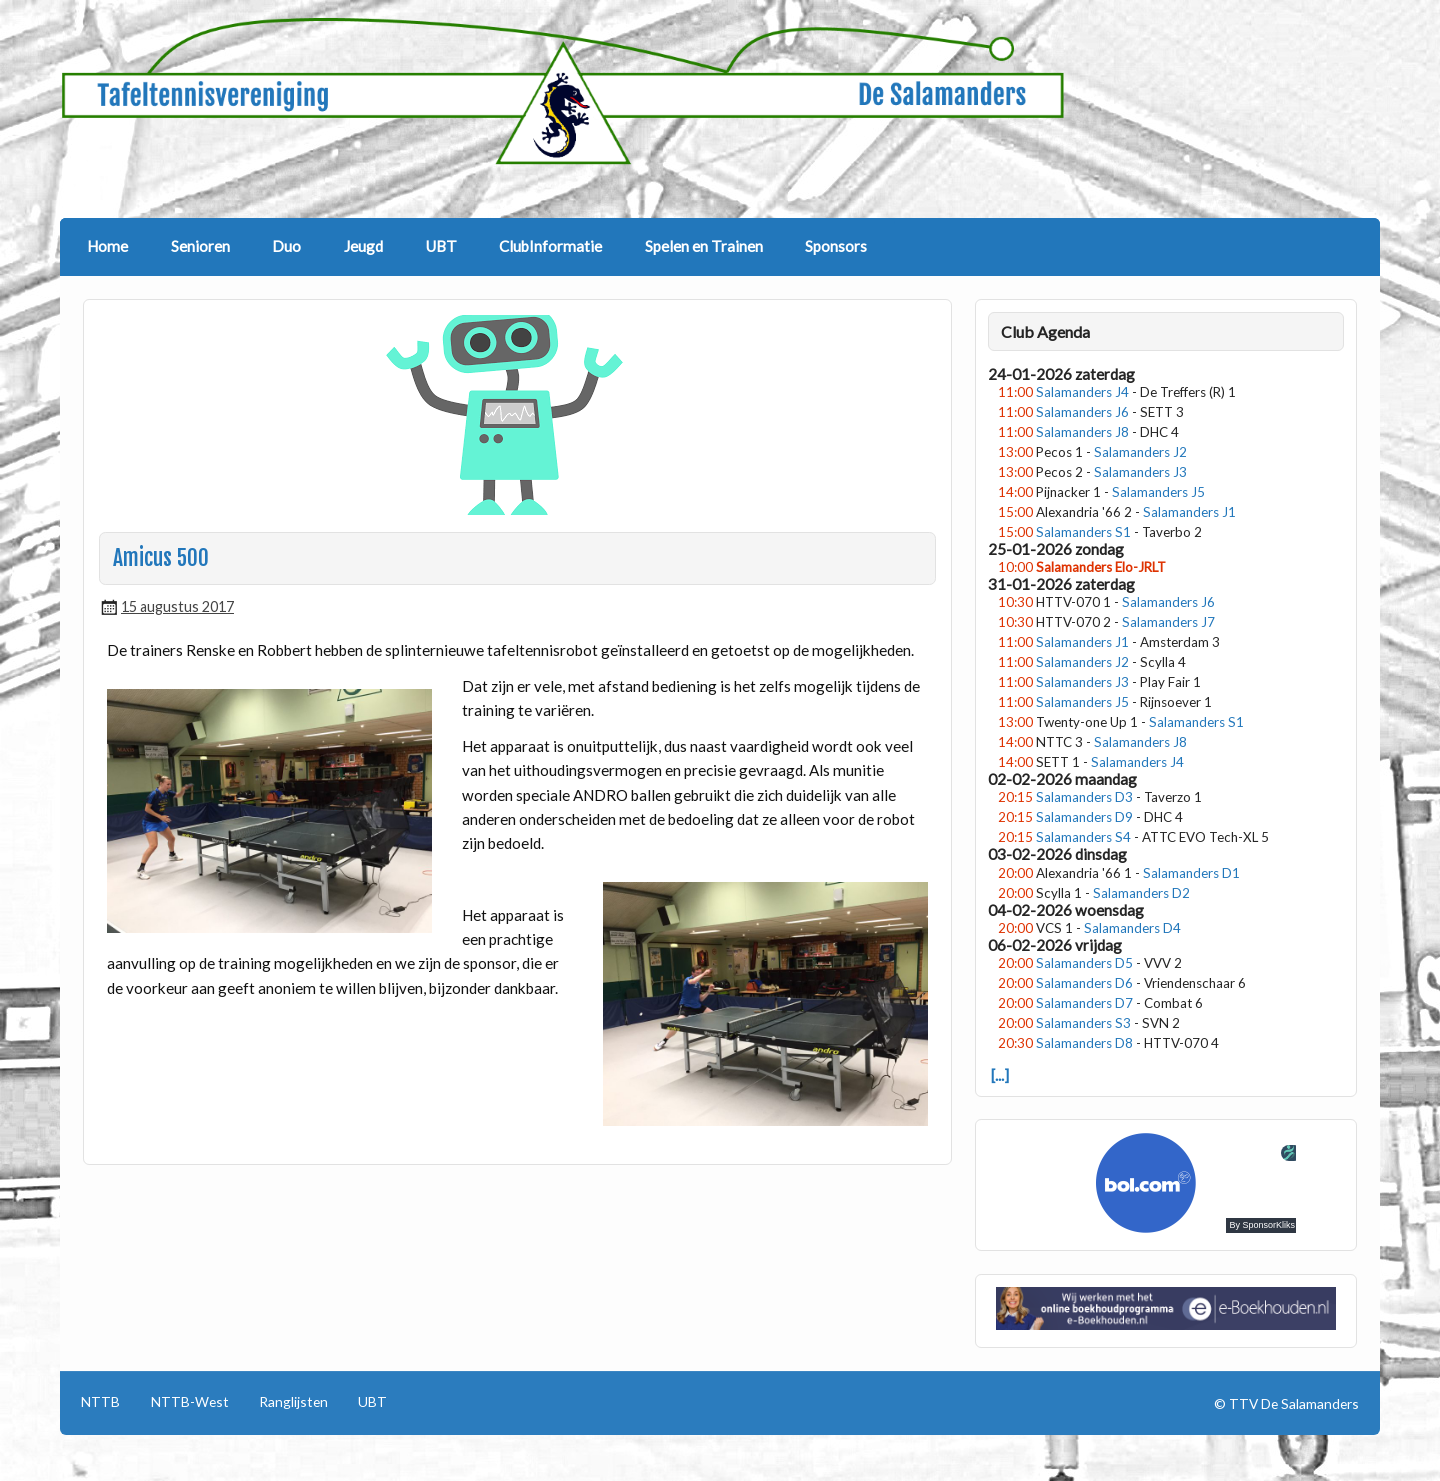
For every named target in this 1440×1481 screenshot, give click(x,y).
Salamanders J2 (1140, 452)
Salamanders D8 (1084, 1043)
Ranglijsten (293, 1402)
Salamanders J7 (1168, 622)
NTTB (100, 1402)
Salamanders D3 (1084, 797)
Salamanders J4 (1082, 392)
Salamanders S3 (1083, 1023)
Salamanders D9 (1084, 817)
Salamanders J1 (1189, 512)
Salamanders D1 (1191, 873)
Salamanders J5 (1158, 492)
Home (107, 246)
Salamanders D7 (1084, 1003)
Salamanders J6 (1082, 412)
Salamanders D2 (1141, 893)
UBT (441, 246)
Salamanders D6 (1084, 983)
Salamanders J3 (1140, 472)
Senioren (200, 246)
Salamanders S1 (1083, 532)
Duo (286, 246)
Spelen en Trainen (704, 246)
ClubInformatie (550, 246)
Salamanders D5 (1084, 963)
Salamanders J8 (1082, 432)
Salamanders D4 (1132, 928)
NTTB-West (190, 1402)
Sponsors (836, 246)
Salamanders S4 (1083, 837)
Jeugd (363, 246)
